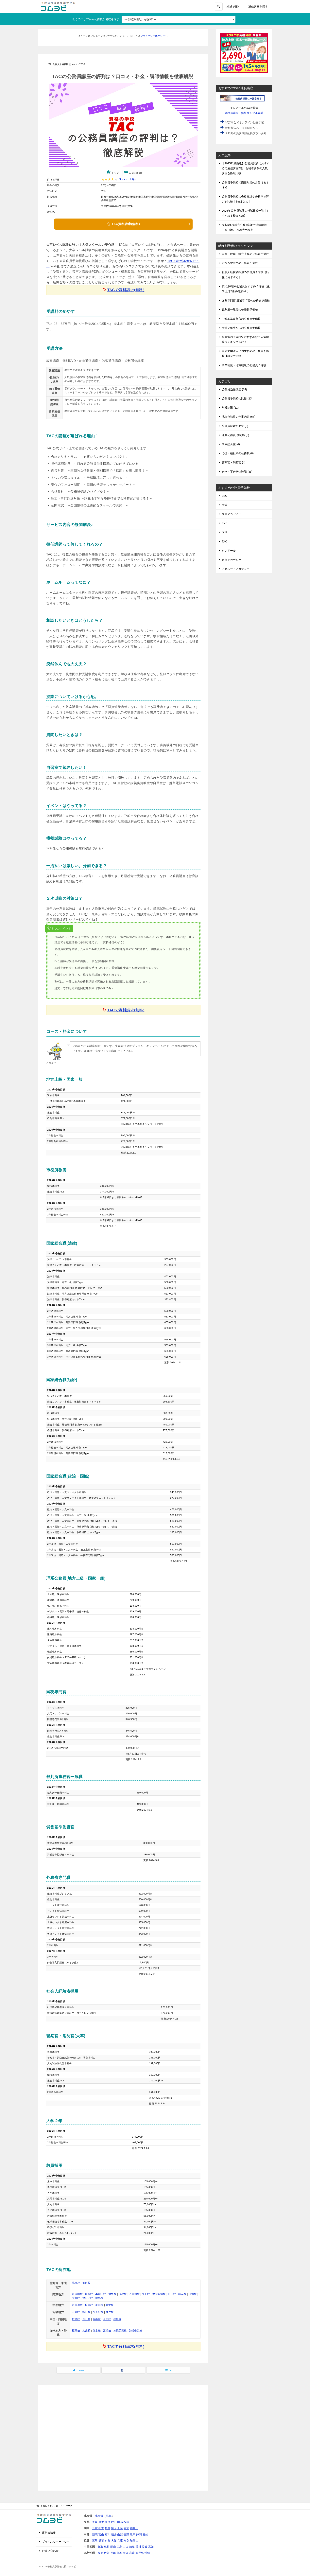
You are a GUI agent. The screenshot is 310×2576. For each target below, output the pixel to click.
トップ (115, 172)
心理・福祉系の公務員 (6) (238, 453)
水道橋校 (77, 2294)
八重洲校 (134, 2294)
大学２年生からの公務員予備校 (241, 327)
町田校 (172, 2294)
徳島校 (117, 2319)
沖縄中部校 (135, 2330)
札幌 (109, 2515)
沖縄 (147, 2552)
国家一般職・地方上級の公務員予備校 (245, 254)
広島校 (76, 2319)
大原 (224, 532)
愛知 (145, 2534)
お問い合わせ (50, 2550)
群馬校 (99, 2298)
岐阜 (132, 2534)
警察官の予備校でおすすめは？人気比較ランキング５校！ (245, 339)
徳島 (132, 2546)
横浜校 (182, 2294)
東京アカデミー (231, 514)
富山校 (99, 2304)
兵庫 (120, 2540)
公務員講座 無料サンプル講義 (244, 113)
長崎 (113, 2552)
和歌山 (134, 2540)
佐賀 (107, 2552)
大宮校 (76, 2298)
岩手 (101, 2522)
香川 (138, 2546)
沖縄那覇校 (120, 2330)
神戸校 (110, 2312)
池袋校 (112, 2294)
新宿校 (89, 2294)
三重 (95, 2540)
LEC (224, 495)
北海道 (99, 2515)
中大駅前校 (159, 2294)
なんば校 (98, 2312)
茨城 (95, 2528)
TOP (69, 64)
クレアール (229, 550)
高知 (151, 2546)
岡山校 (86, 2319)
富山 (101, 2534)
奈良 (126, 2540)
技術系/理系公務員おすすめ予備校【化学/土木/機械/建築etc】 (246, 289)
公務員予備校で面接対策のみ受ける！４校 (245, 185)
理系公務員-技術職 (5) (235, 435)
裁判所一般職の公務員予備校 (240, 309)
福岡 (100, 2552)
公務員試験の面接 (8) (235, 426)
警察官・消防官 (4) (233, 462)
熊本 (119, 2552)
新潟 (95, 2534)
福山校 (97, 2319)
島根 (107, 2546)
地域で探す (233, 6)
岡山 (113, 2546)
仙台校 (86, 2282)
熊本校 (97, 2330)
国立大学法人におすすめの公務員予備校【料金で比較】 (245, 353)
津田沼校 (87, 2298)
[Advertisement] (123, 2438)
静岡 (139, 2534)
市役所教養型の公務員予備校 (240, 263)
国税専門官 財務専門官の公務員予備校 (246, 300)
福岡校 (76, 2330)
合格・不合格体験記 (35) (237, 471)
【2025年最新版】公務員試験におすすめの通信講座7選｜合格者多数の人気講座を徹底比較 (245, 168)
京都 (107, 2540)
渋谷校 (123, 2294)
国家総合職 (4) (231, 444)
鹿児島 (139, 2552)
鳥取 (100, 2546)
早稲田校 (100, 2294)
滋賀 (101, 2540)
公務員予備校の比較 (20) (237, 398)
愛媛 (144, 2546)
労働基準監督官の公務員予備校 (241, 318)
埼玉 (114, 2528)
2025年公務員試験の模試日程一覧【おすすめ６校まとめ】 (245, 213)
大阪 (114, 2540)
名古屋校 (77, 2304)
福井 (114, 2534)
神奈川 (134, 2528)
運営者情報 (49, 2532)
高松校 (107, 2319)
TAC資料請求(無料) (149, 223)
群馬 (107, 2528)
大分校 (86, 2330)
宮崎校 (107, 2330)
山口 (125, 2546)
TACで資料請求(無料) (126, 290)
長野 (126, 2534)
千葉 (120, 2528)
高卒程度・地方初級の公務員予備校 (244, 365)
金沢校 (110, 2304)
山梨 (120, 2534)
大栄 (224, 504)
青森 (95, 2522)
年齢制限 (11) (230, 407)
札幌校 (76, 2282)
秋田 (114, 2522)
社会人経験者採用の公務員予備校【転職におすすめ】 (245, 275)
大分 (125, 2552)
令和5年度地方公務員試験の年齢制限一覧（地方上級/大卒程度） (245, 227)
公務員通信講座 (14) (234, 389)
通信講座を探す (258, 6)
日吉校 (193, 2294)
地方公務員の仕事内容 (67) (238, 416)
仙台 (107, 2522)
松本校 (89, 2304)
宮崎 (132, 2552)
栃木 (101, 2528)
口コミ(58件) (136, 172)
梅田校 (86, 2312)
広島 (119, 2546)
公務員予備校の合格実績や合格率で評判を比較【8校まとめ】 (245, 199)
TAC (224, 541)
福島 (126, 2522)
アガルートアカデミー (236, 568)
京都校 (76, 2312)
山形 (120, 2522)
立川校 (146, 2294)
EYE (224, 523)
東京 (126, 2528)
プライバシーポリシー (153, 35)
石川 (107, 2534)
